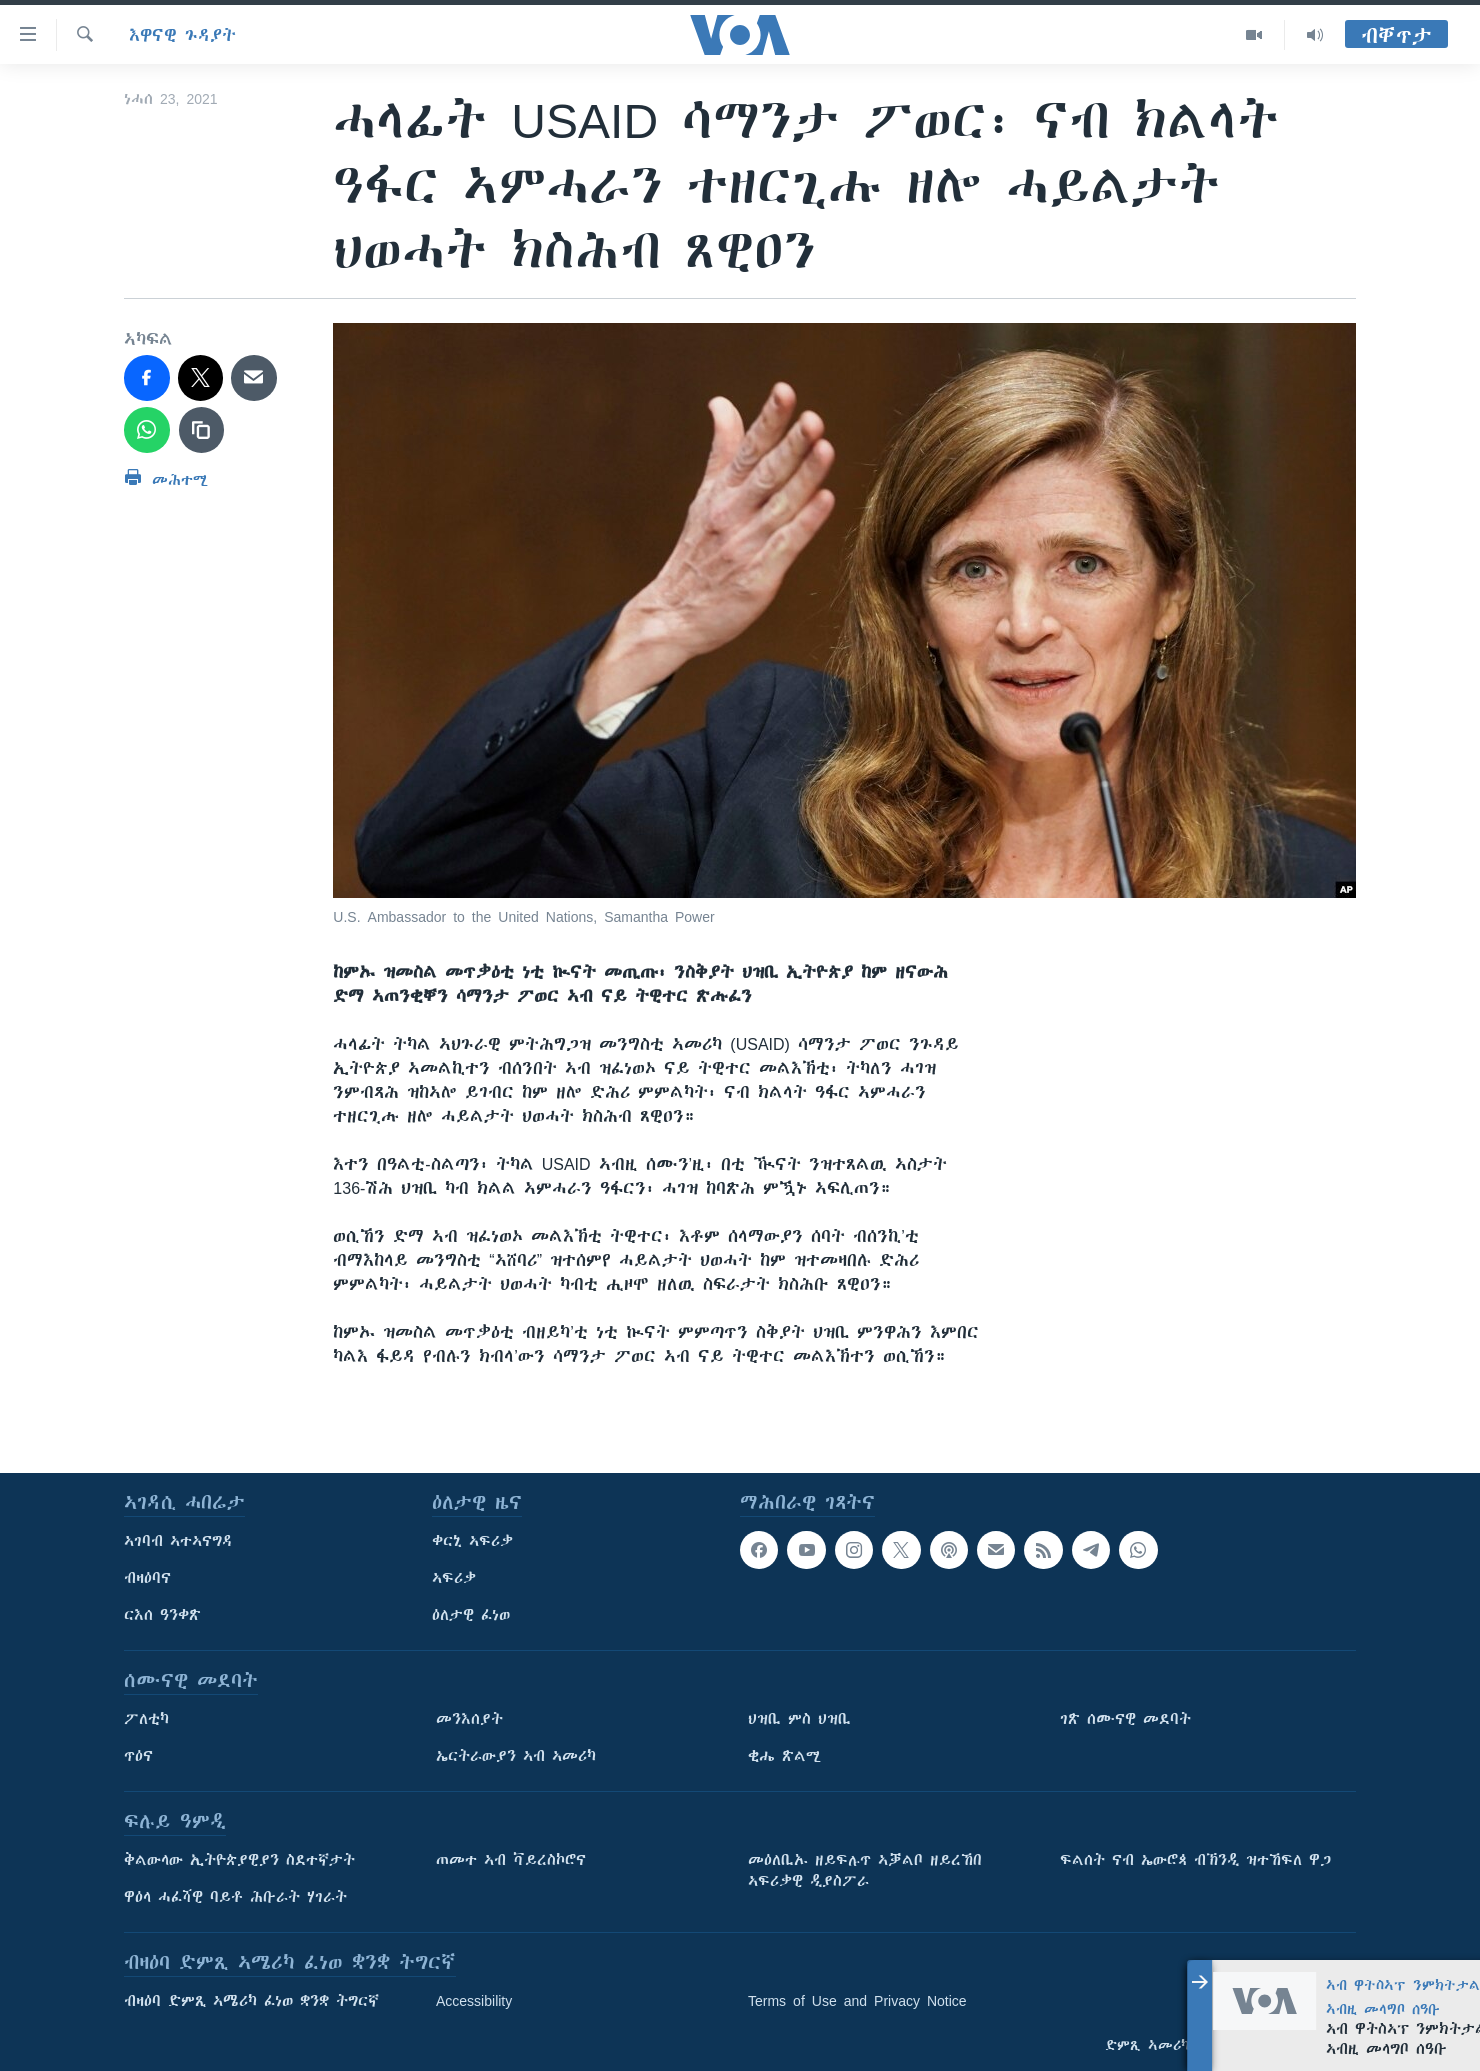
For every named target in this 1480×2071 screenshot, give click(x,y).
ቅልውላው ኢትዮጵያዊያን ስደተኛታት (239, 1860)
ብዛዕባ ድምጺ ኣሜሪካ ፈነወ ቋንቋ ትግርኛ (251, 2001)
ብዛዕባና (147, 1578)
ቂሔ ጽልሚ (784, 1756)
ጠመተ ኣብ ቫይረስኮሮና (511, 1860)
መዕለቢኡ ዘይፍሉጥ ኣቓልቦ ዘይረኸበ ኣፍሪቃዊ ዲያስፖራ (865, 1870)
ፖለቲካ (146, 1719)
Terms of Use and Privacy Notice (857, 2001)
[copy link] (202, 430)
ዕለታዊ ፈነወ (471, 1615)
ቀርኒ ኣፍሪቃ (472, 1541)
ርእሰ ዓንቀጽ (162, 1615)
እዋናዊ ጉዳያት (182, 35)
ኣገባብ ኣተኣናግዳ (178, 1541)
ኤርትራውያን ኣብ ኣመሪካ (516, 1756)
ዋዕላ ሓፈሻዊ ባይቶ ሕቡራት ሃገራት (235, 1897)
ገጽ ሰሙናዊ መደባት (1125, 1719)
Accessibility (474, 2001)
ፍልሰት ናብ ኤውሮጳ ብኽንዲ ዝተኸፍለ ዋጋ (1195, 1860)
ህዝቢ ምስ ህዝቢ (799, 1719)
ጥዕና (138, 1756)
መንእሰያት (469, 1719)
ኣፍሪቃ (454, 1578)
